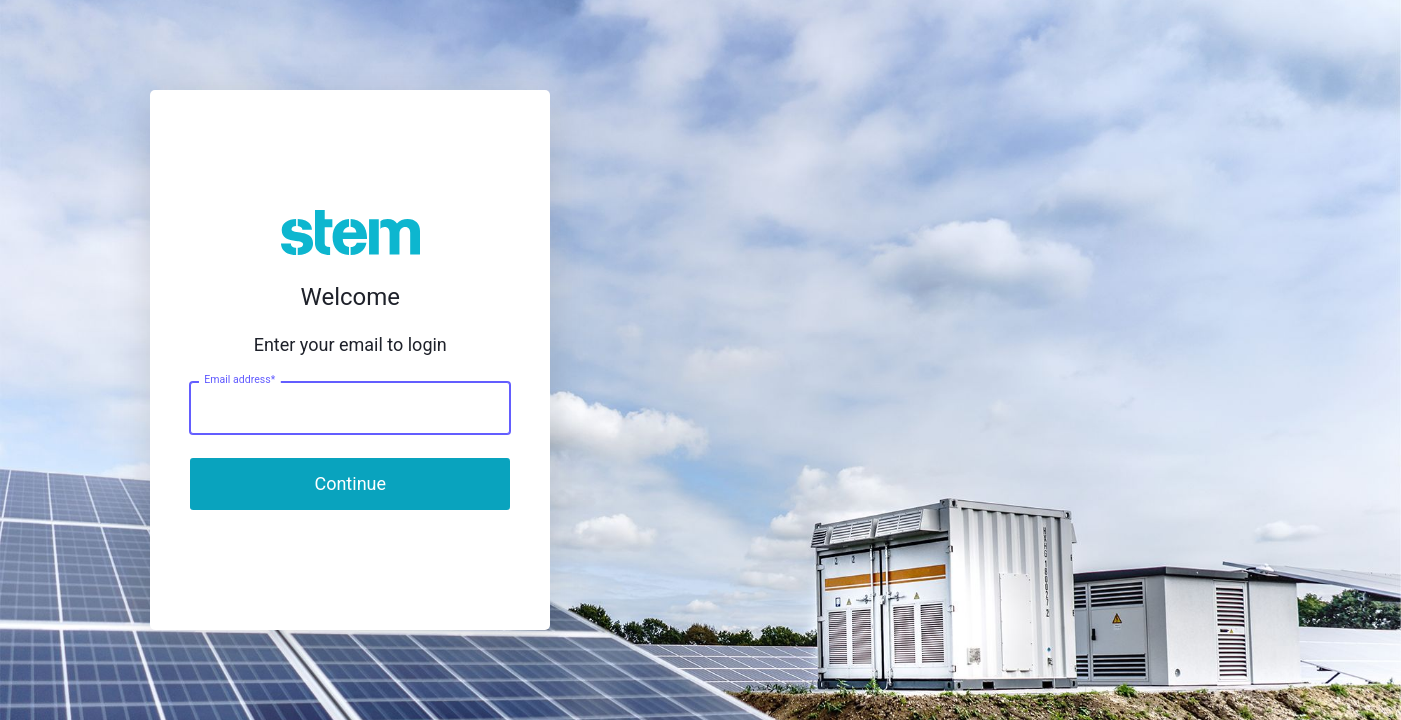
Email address (239, 380)
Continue (350, 483)
